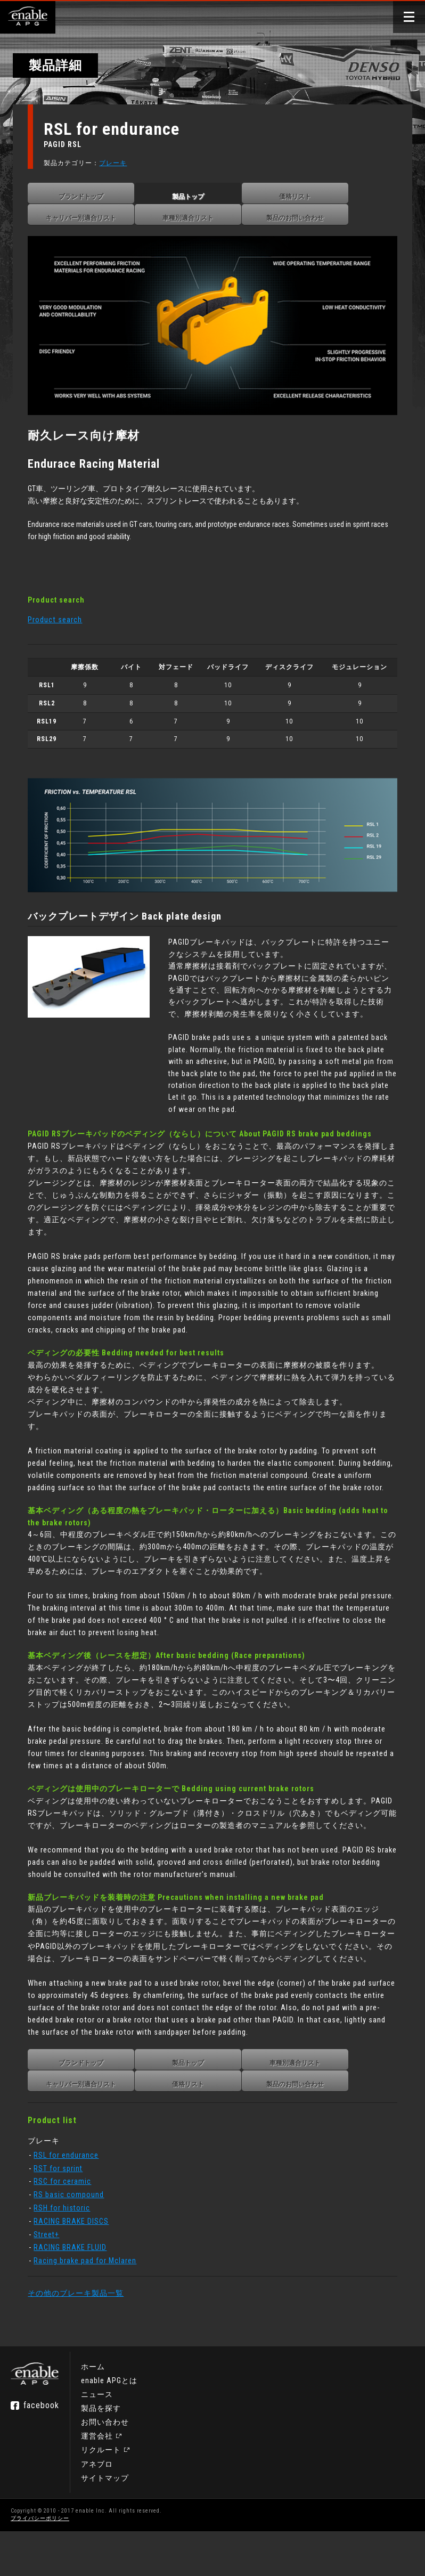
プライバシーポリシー (40, 2563)
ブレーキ (119, 163)
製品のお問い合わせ (301, 218)
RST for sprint (64, 2207)
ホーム (93, 2411)
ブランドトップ (87, 196)
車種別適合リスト (194, 218)
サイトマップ (105, 2522)
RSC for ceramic (68, 2220)
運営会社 (97, 2481)
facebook (41, 2450)
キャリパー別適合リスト (87, 218)
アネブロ (97, 2509)
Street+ (53, 2273)
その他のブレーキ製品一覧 (82, 2332)
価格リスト (301, 196)
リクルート (101, 2495)
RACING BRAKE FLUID (76, 2286)
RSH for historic (68, 2246)
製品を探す (101, 2453)
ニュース (97, 2439)
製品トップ (194, 196)
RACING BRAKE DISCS (77, 2260)
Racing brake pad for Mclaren (91, 2299)
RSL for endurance (72, 2194)
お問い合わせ (105, 2467)
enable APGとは (109, 2425)
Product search (61, 614)
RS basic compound (75, 2233)
